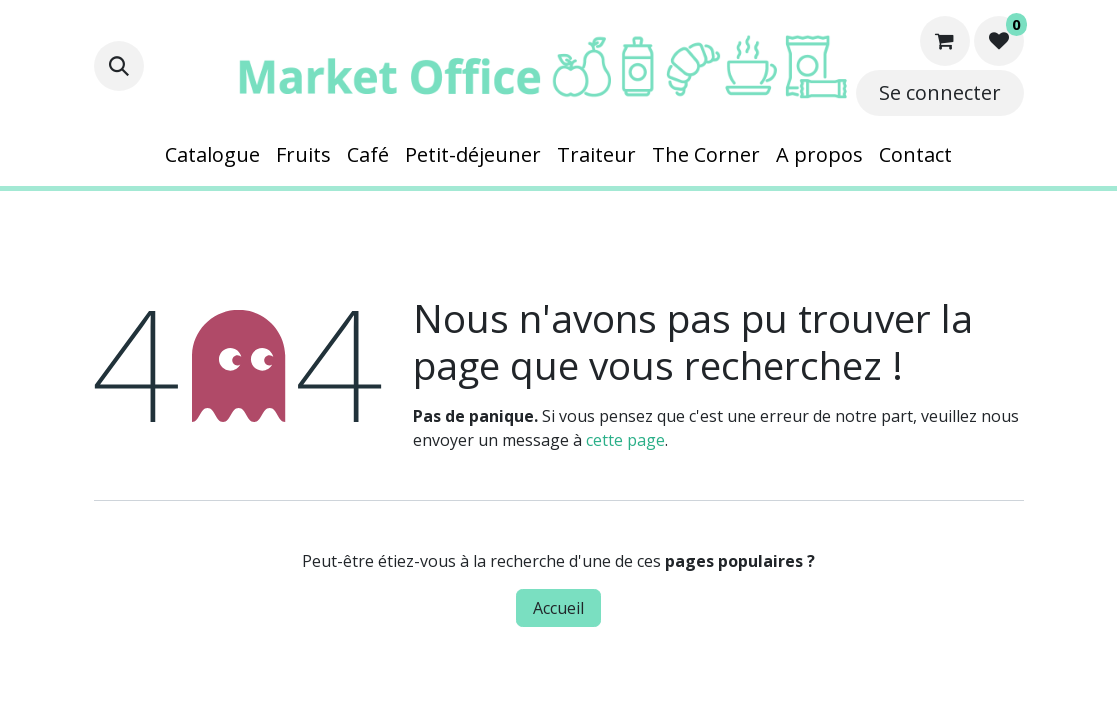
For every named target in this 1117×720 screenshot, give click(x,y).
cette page (625, 440)
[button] (119, 66)
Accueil (558, 608)
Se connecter (940, 92)
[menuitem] (212, 155)
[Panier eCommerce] (945, 41)
